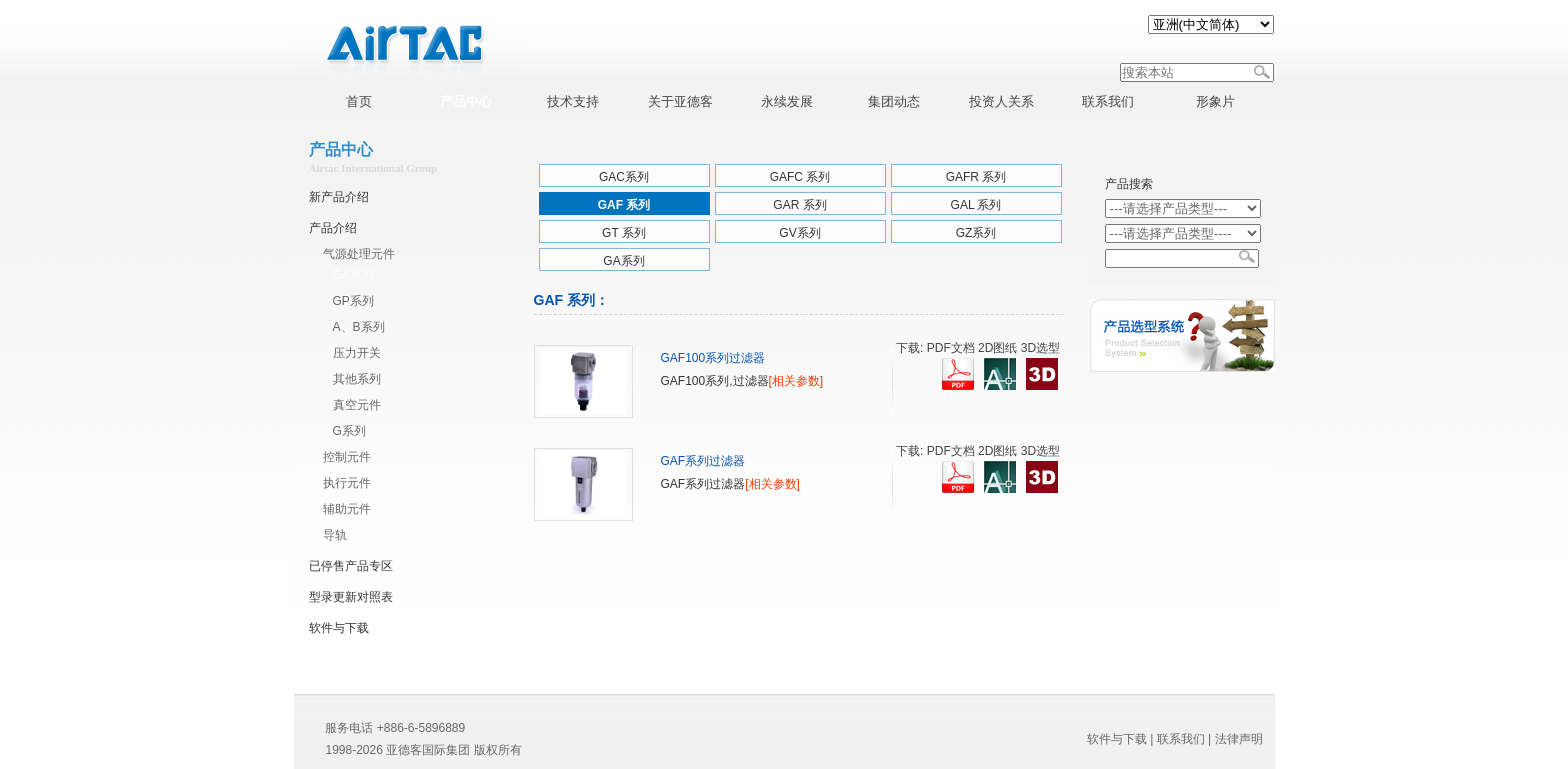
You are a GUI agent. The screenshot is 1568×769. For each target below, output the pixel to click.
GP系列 (353, 301)
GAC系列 (624, 177)
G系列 (349, 431)
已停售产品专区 (351, 566)
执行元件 (347, 483)
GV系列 (799, 233)
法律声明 (1239, 739)
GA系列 (353, 275)
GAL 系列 (976, 205)
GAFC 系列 (800, 177)
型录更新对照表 (351, 597)
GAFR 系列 (976, 177)
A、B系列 (359, 327)
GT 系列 (624, 233)
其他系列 (357, 379)
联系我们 (1181, 739)
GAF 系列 (624, 205)
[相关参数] (796, 381)
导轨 (335, 535)
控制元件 (347, 457)
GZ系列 (976, 233)
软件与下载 (339, 628)
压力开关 (357, 353)
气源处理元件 (359, 254)
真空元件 (357, 405)
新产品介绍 (339, 197)
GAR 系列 (799, 205)
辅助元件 (347, 509)
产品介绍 (333, 228)
